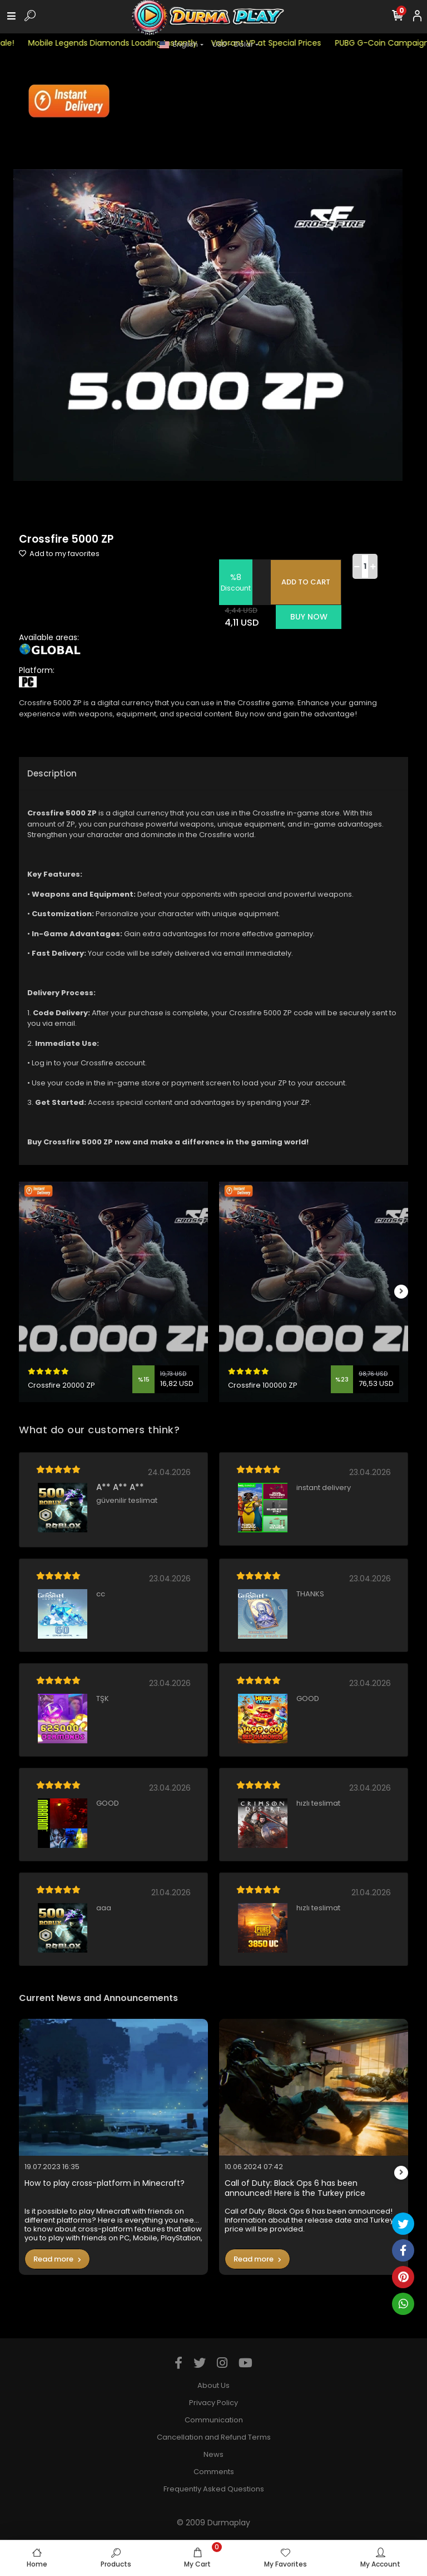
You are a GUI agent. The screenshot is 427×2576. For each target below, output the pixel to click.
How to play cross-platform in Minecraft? (104, 2183)
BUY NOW (308, 616)
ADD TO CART (305, 582)
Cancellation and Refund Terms (214, 2437)
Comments (213, 2471)
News (213, 2454)
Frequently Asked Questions (213, 2489)
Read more (57, 2259)
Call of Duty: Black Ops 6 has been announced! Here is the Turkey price (295, 2188)
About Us (213, 2385)
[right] (401, 1291)
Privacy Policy (213, 2402)
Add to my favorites (59, 553)
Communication (214, 2420)
